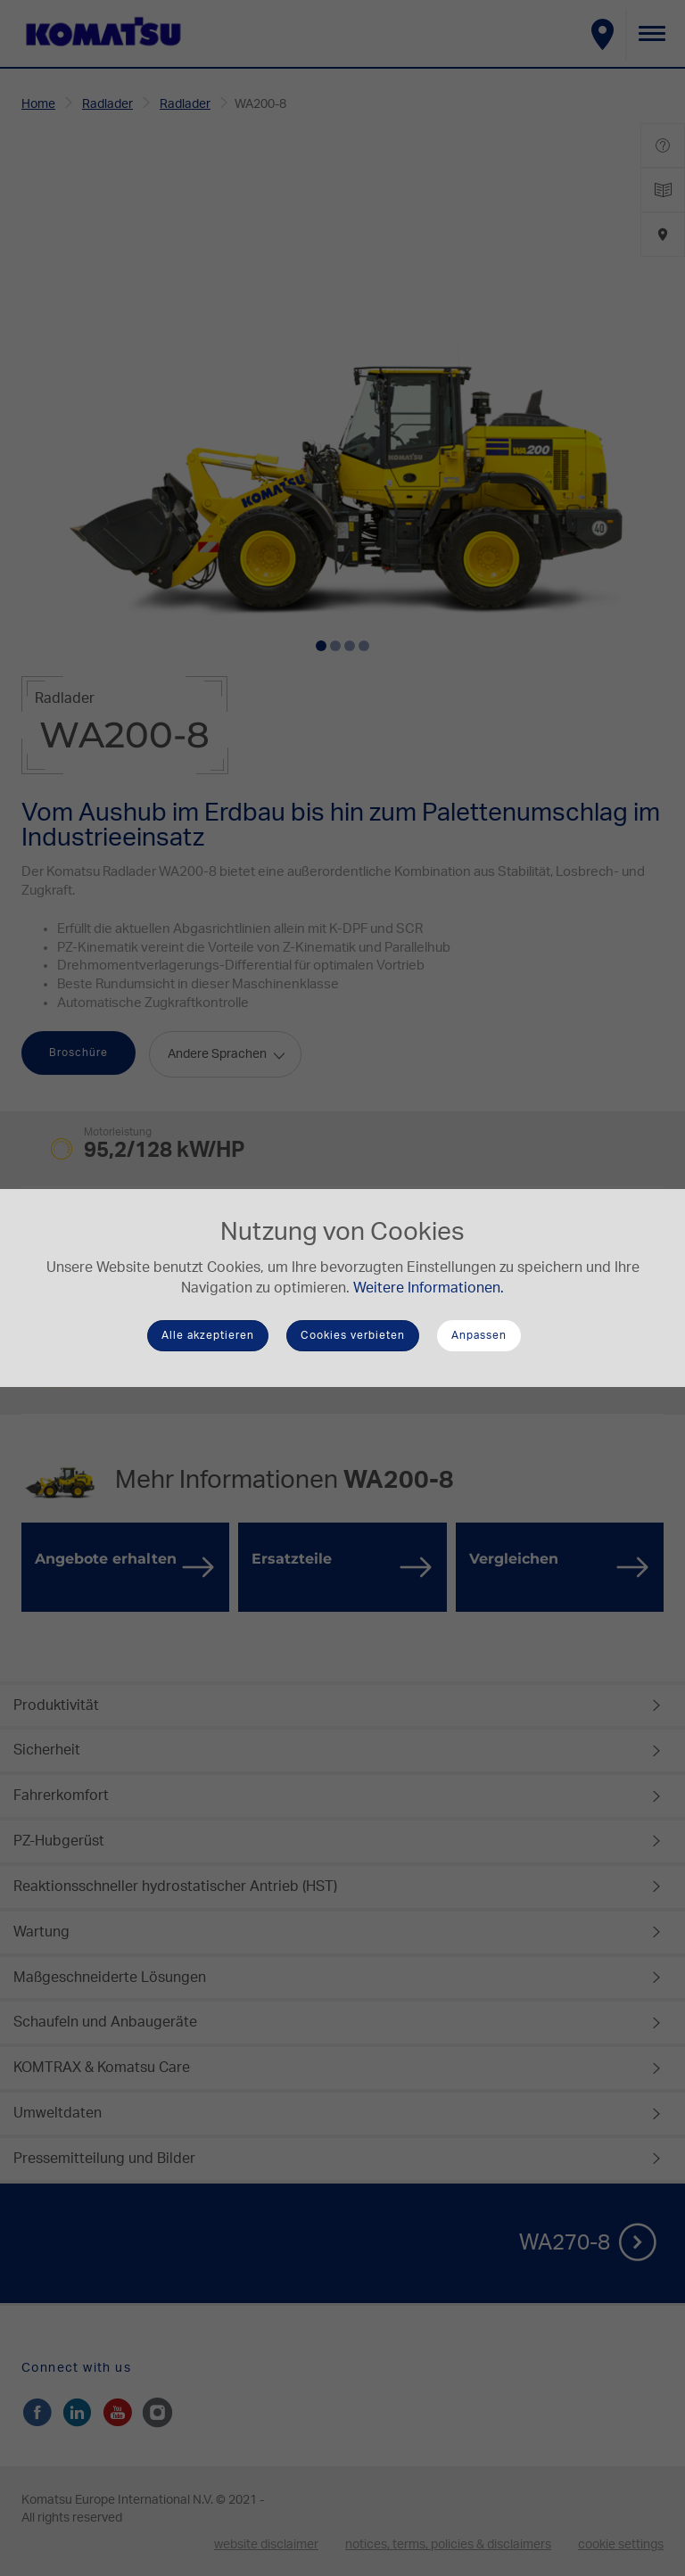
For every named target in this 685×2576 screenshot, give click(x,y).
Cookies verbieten (353, 1335)
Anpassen (479, 1335)
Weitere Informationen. (428, 1288)
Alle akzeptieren (207, 1335)
